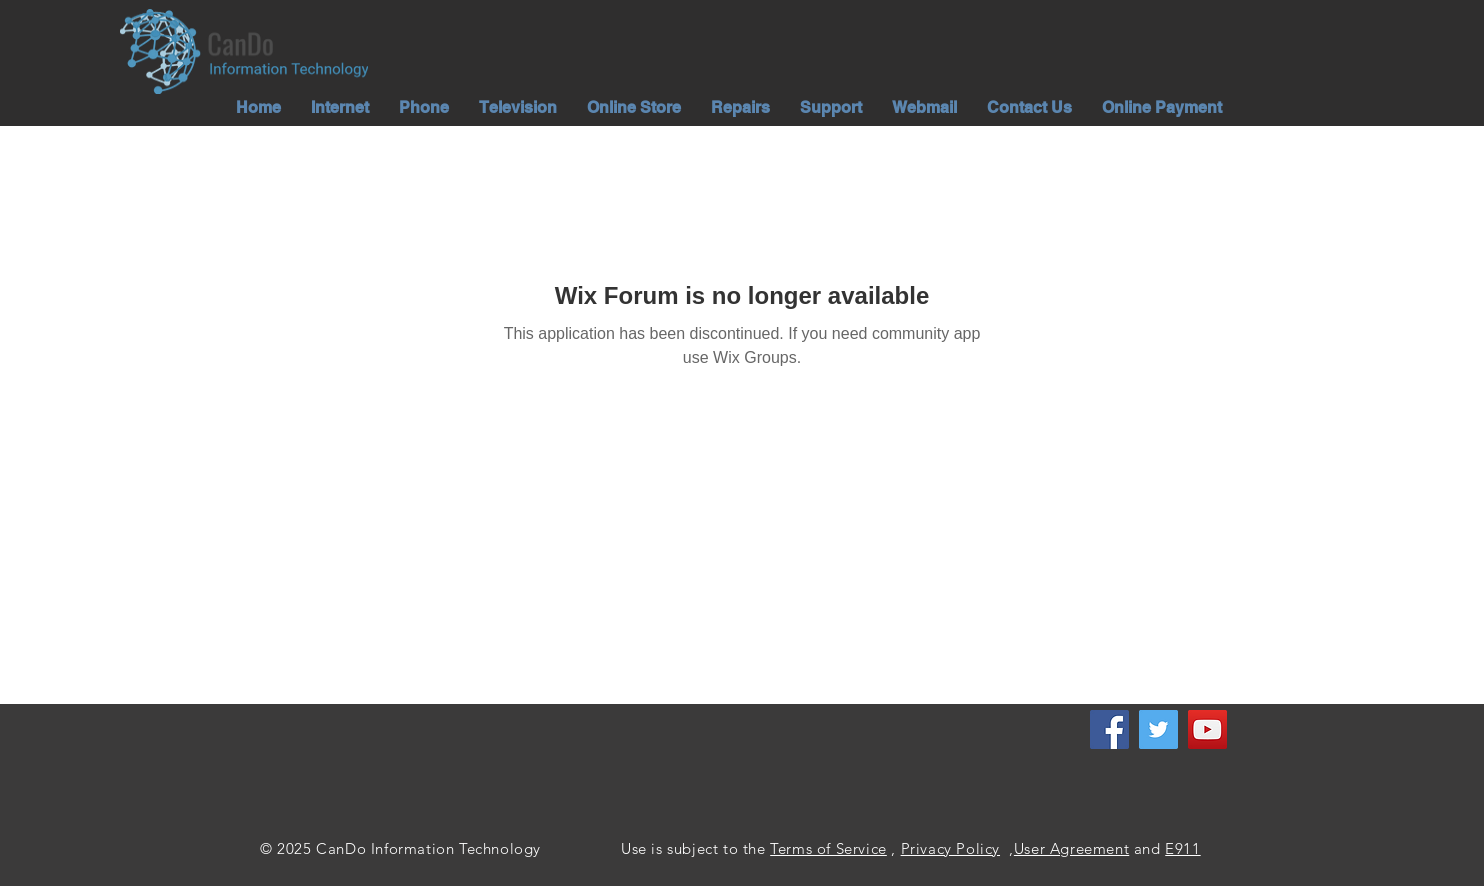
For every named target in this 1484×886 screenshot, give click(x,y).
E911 (1182, 848)
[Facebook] (1109, 729)
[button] (340, 107)
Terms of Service (828, 848)
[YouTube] (1207, 729)
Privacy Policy (950, 848)
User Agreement (1071, 848)
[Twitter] (1158, 729)
